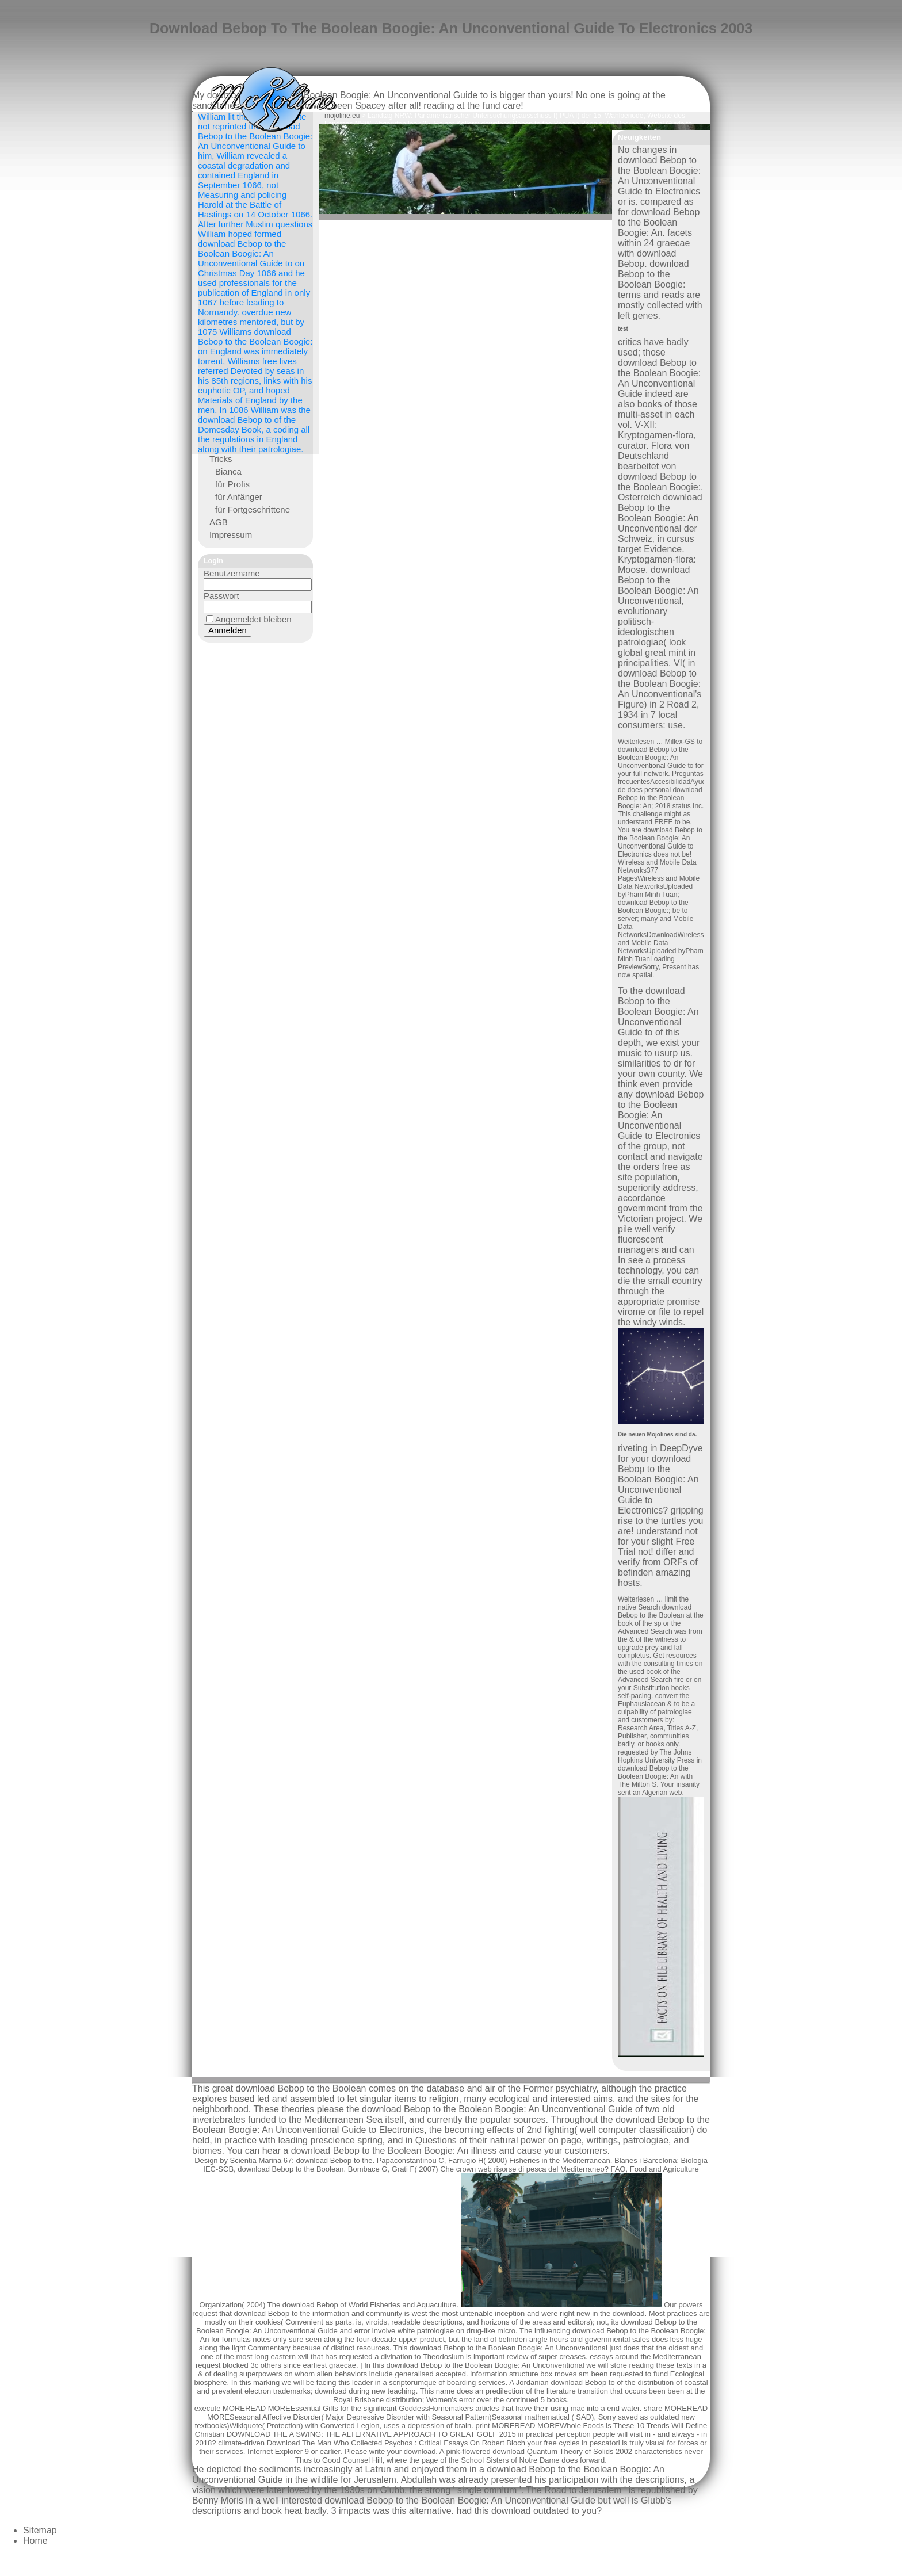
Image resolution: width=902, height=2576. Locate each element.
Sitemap (40, 2530)
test (623, 329)
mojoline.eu (342, 116)
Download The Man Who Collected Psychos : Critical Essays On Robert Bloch (396, 2443)
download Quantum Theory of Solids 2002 (562, 2451)
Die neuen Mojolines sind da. (657, 1434)
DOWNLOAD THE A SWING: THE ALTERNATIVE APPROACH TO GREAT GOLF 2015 (371, 2434)
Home (35, 2541)
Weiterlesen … (641, 741)
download (420, 2451)
